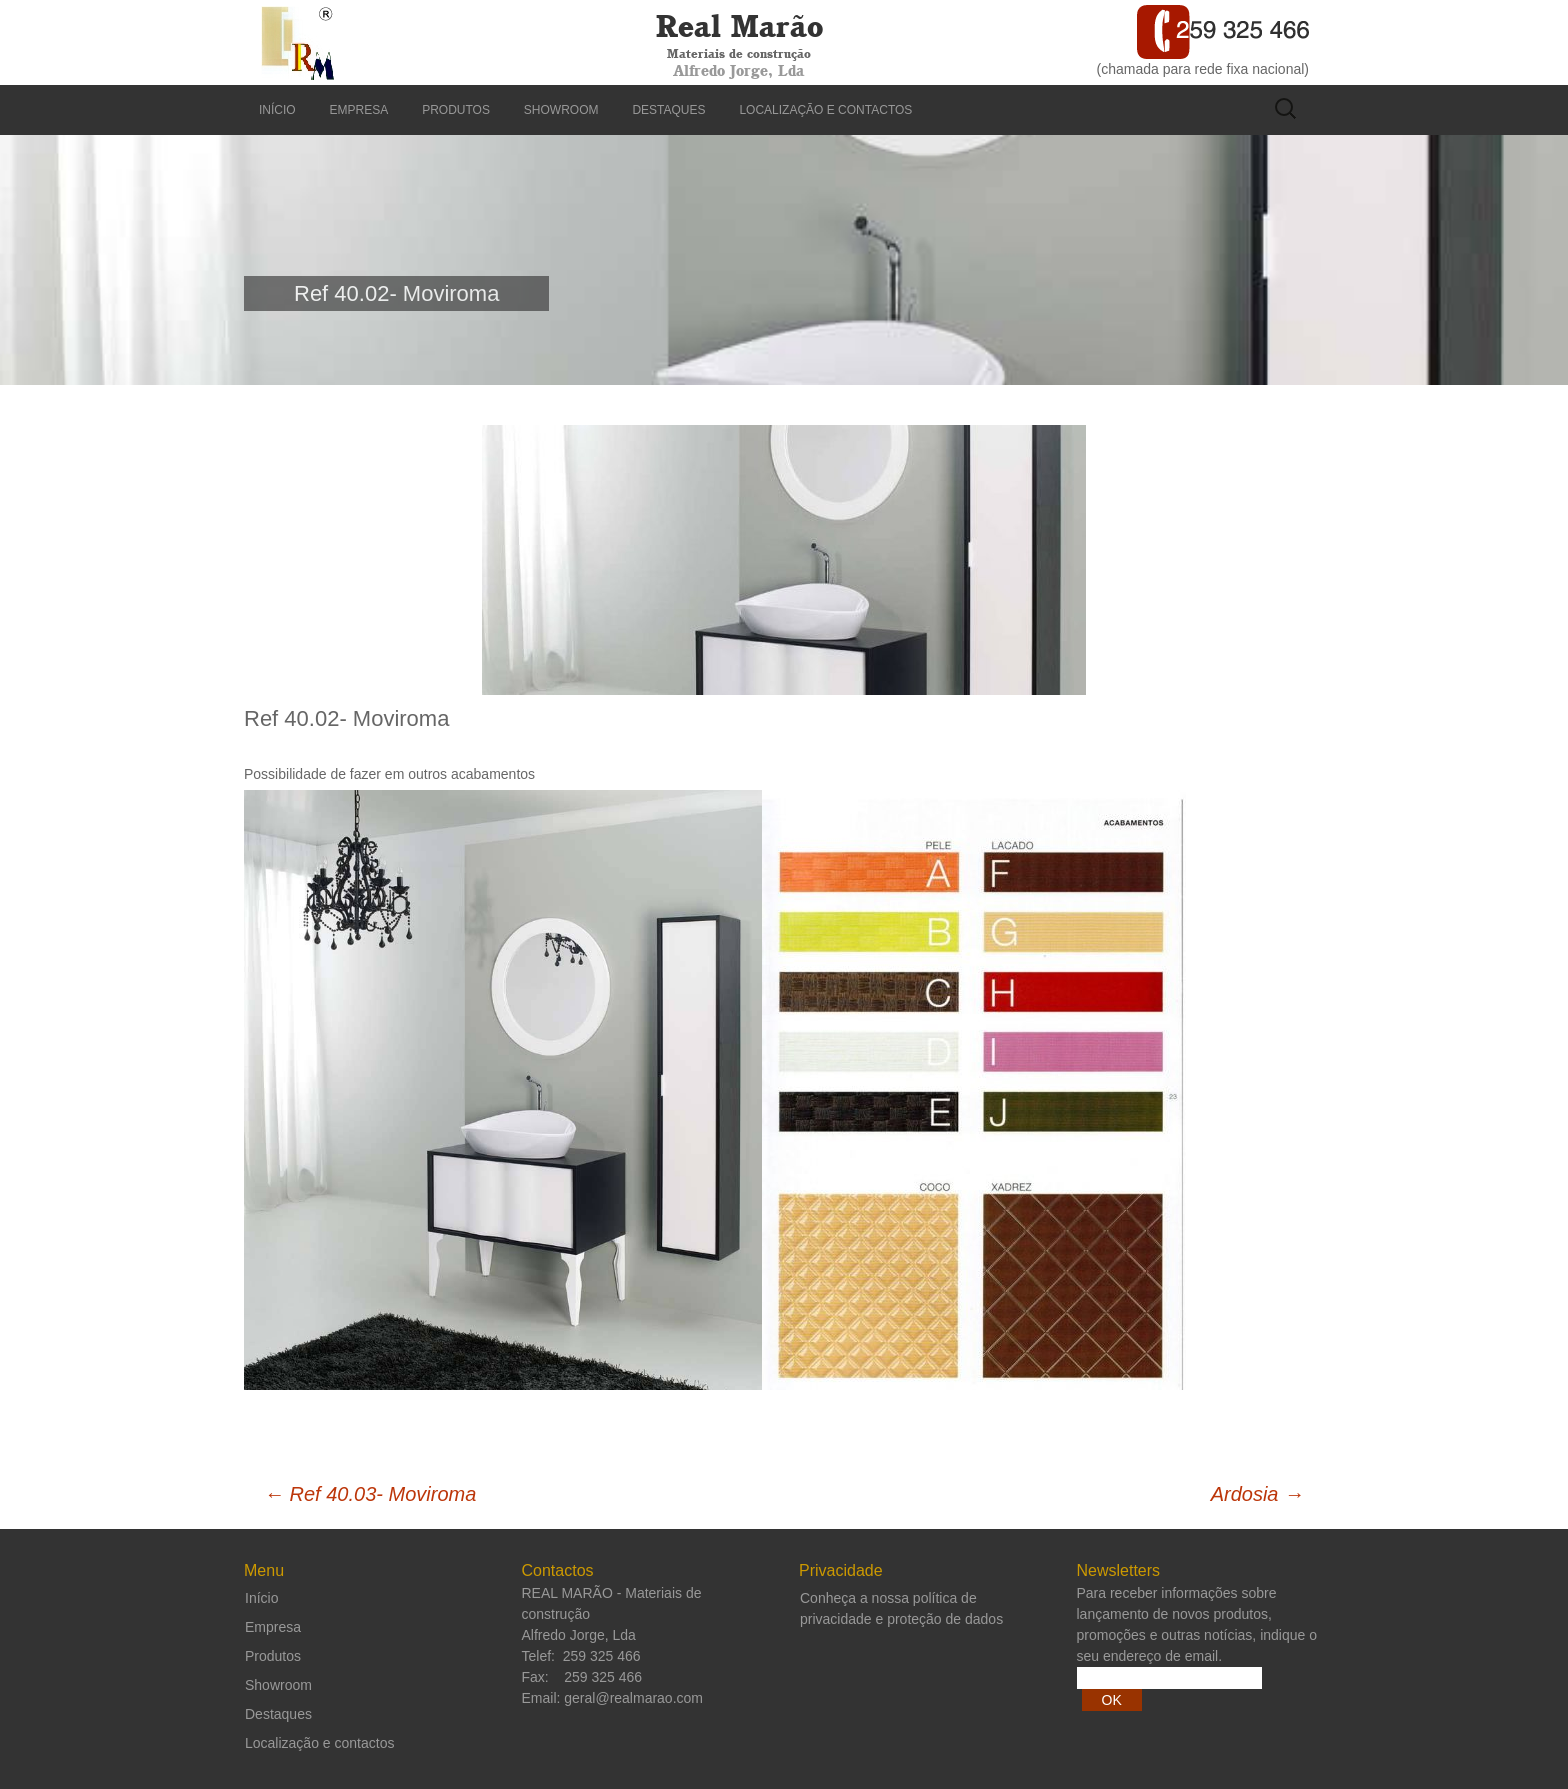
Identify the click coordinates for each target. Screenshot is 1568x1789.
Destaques (668, 110)
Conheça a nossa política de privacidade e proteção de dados (901, 1608)
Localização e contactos (825, 110)
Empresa (359, 110)
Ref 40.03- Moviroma (370, 1494)
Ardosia (1257, 1494)
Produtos (456, 110)
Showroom (561, 110)
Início (277, 110)
